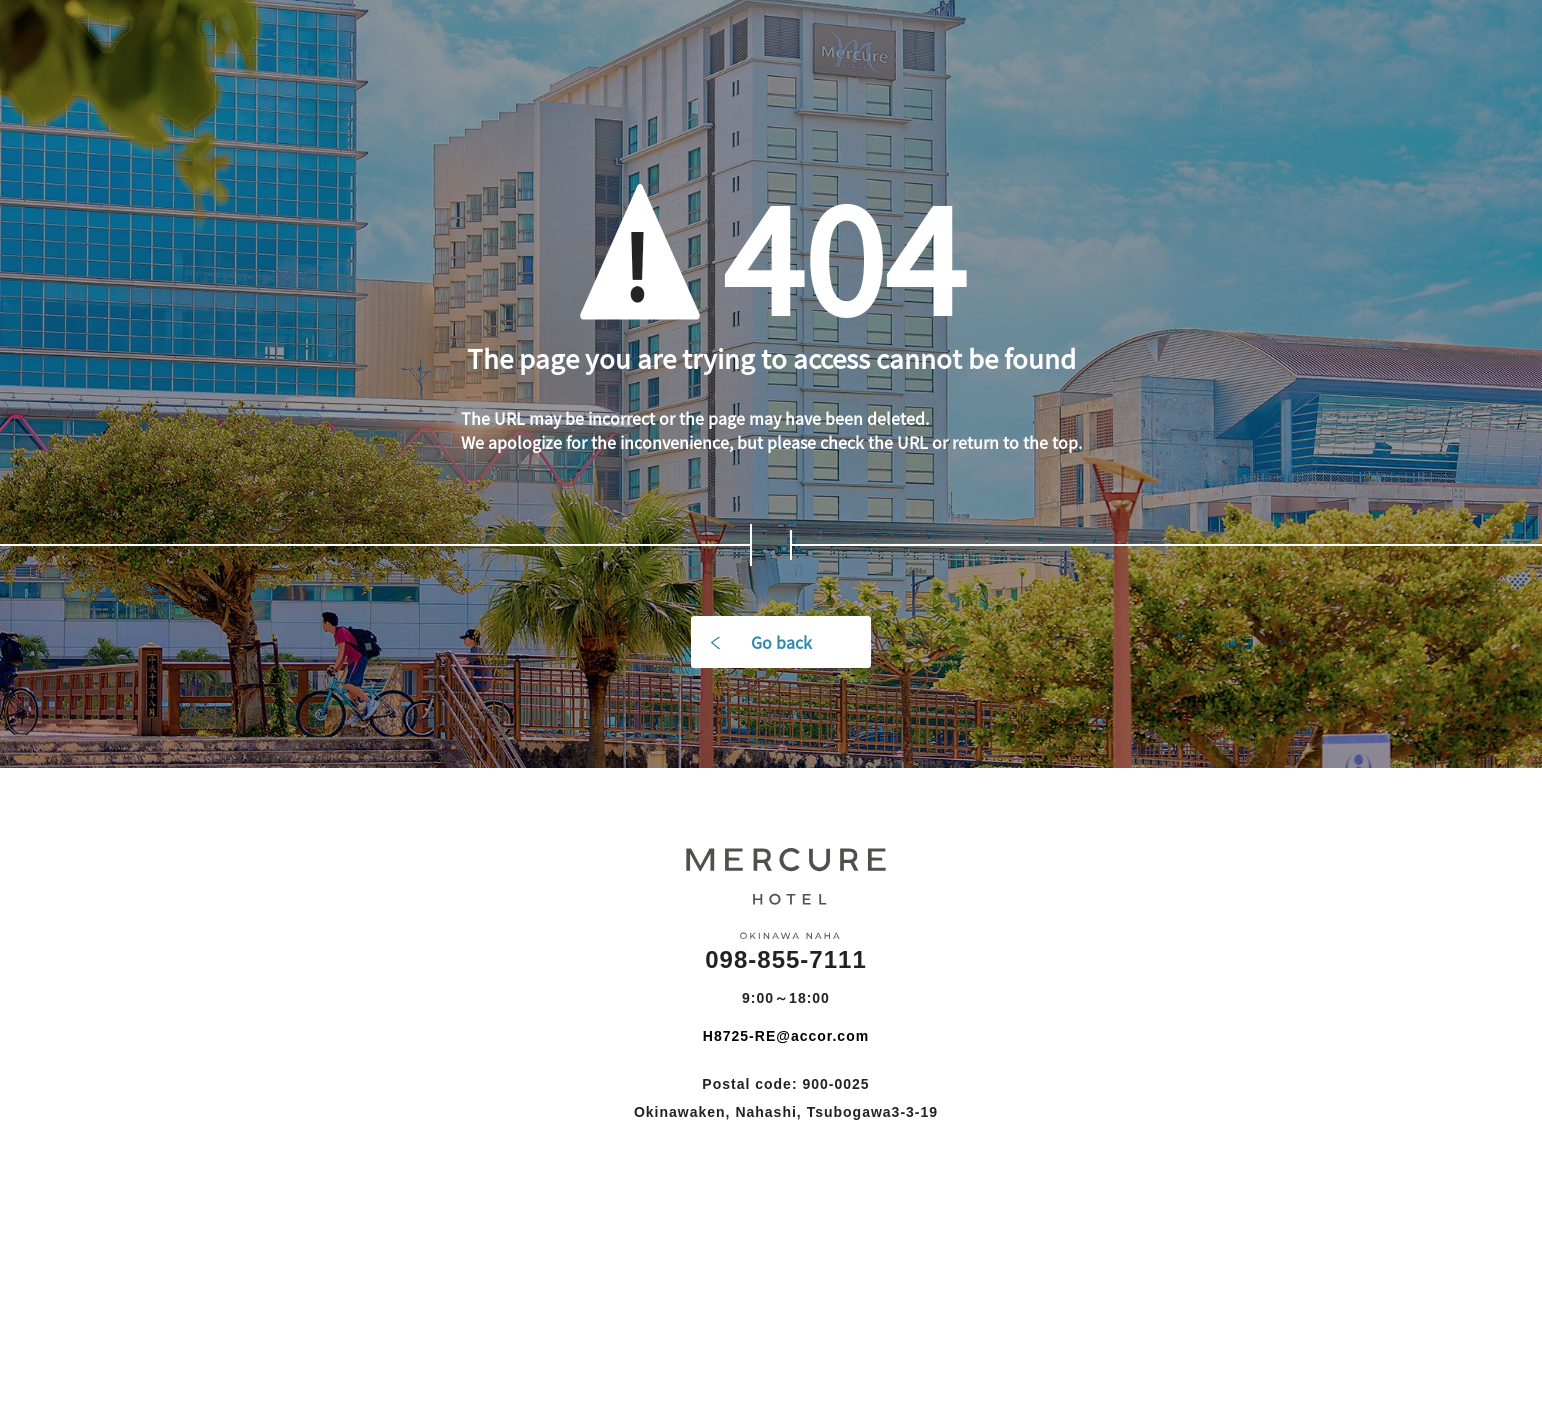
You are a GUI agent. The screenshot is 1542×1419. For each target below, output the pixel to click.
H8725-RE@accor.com (786, 1036)
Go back (781, 642)
